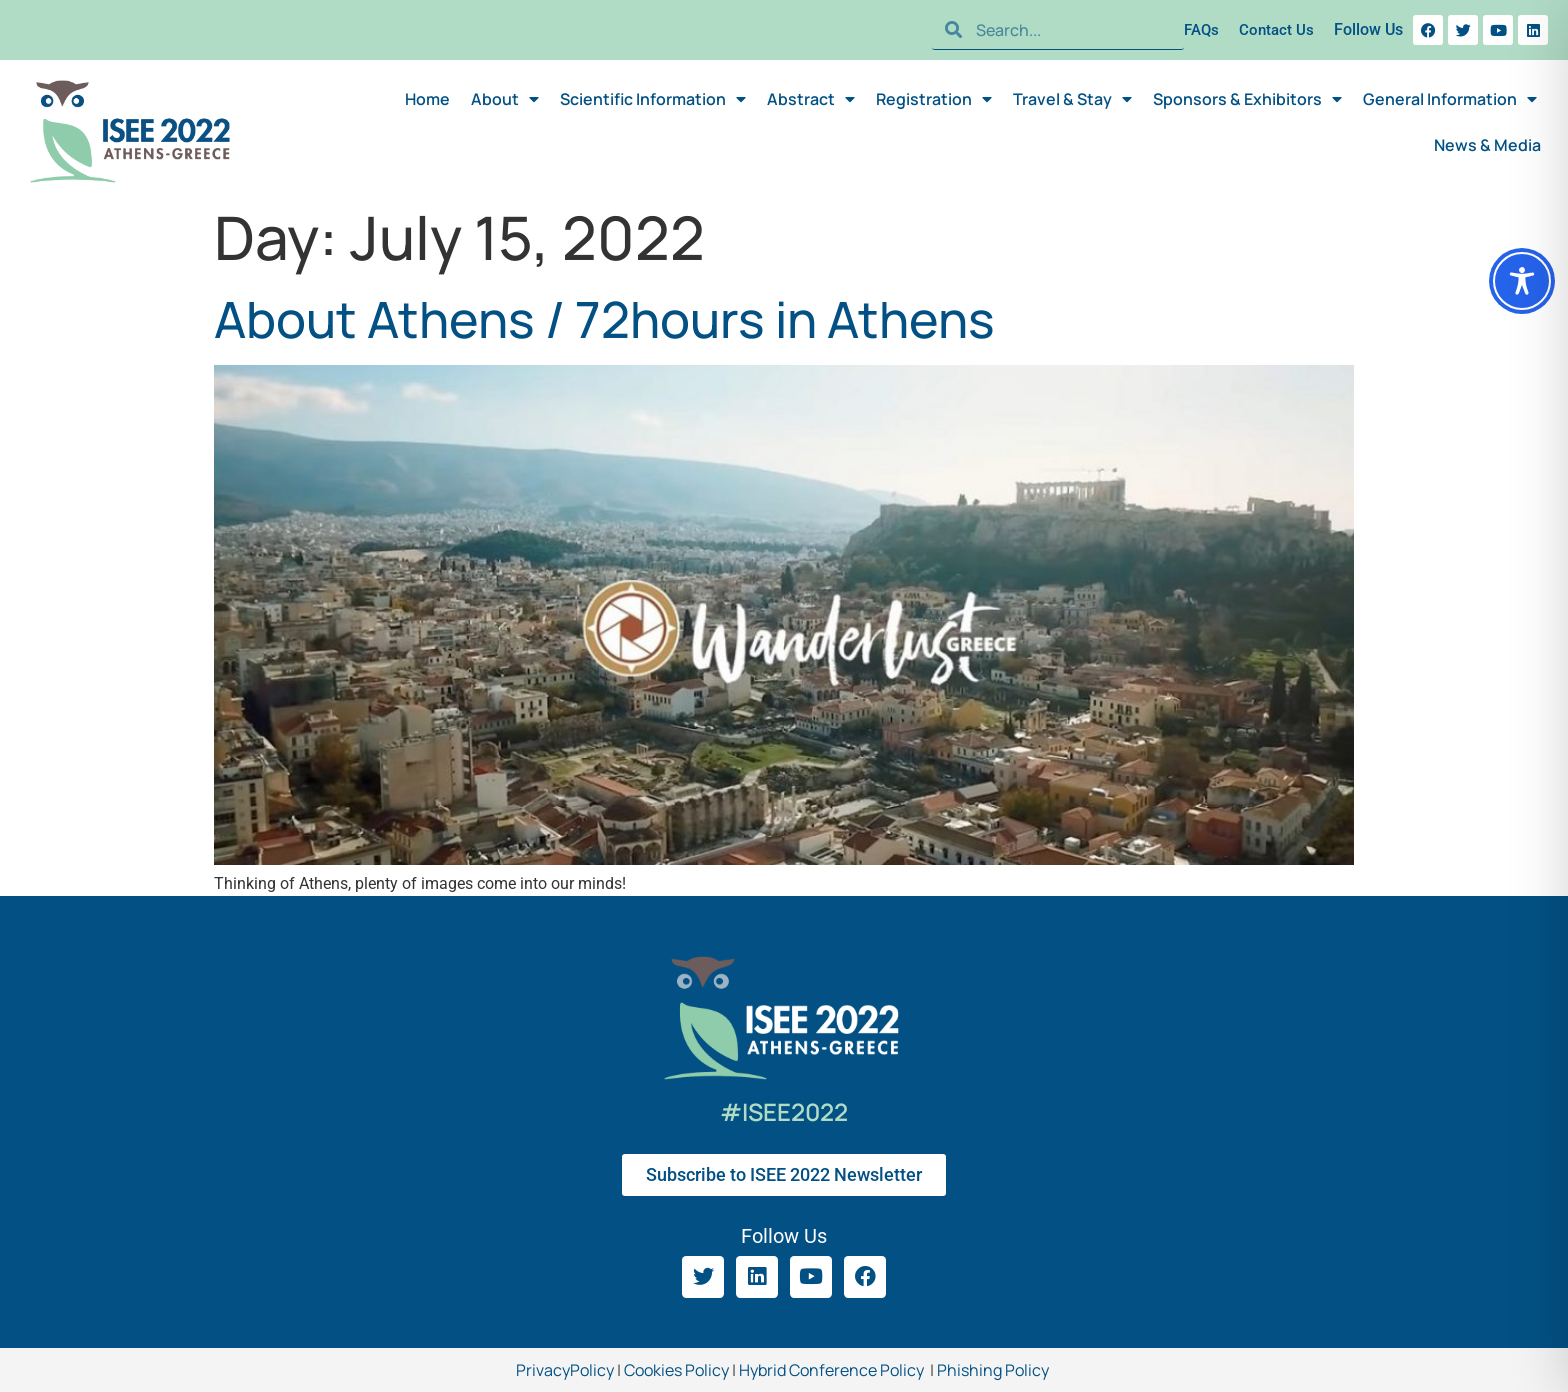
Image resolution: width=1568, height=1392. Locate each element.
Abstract (811, 99)
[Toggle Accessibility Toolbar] (1522, 281)
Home (427, 99)
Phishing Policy (994, 1370)
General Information (1450, 99)
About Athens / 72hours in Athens (604, 319)
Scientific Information (653, 99)
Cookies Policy (675, 1370)
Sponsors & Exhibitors (1247, 99)
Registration (934, 99)
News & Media (1487, 145)
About (505, 99)
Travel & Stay (1072, 99)
